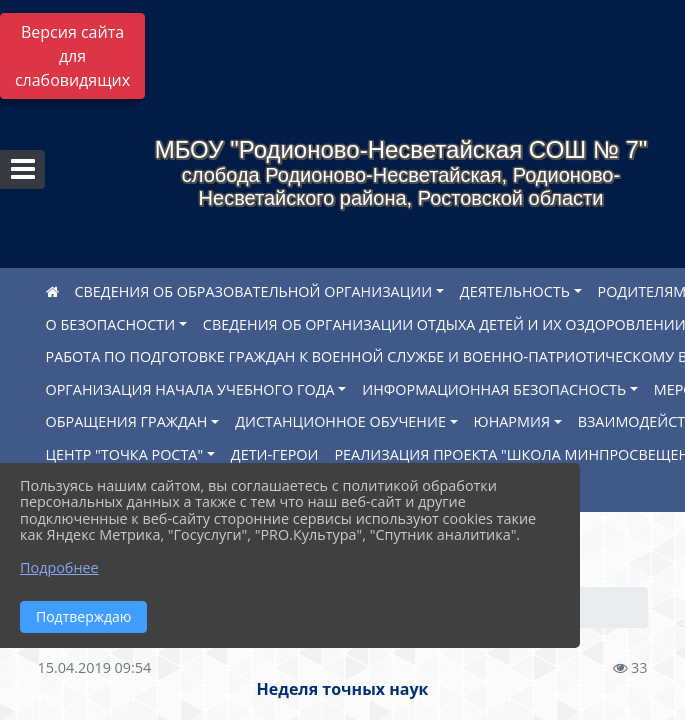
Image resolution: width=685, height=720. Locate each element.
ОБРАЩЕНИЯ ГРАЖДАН (127, 421)
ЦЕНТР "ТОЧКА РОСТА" (125, 454)
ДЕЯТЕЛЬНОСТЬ (515, 291)
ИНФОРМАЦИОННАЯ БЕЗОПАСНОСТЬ (494, 389)
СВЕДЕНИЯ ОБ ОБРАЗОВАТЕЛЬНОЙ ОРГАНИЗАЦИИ (254, 291)
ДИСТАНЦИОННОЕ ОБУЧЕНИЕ (340, 421)
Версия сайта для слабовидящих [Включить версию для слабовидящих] (72, 56)
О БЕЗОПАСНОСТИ (111, 324)
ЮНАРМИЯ (512, 421)
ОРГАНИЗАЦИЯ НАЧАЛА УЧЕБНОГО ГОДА (190, 389)
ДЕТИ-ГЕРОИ (275, 454)
